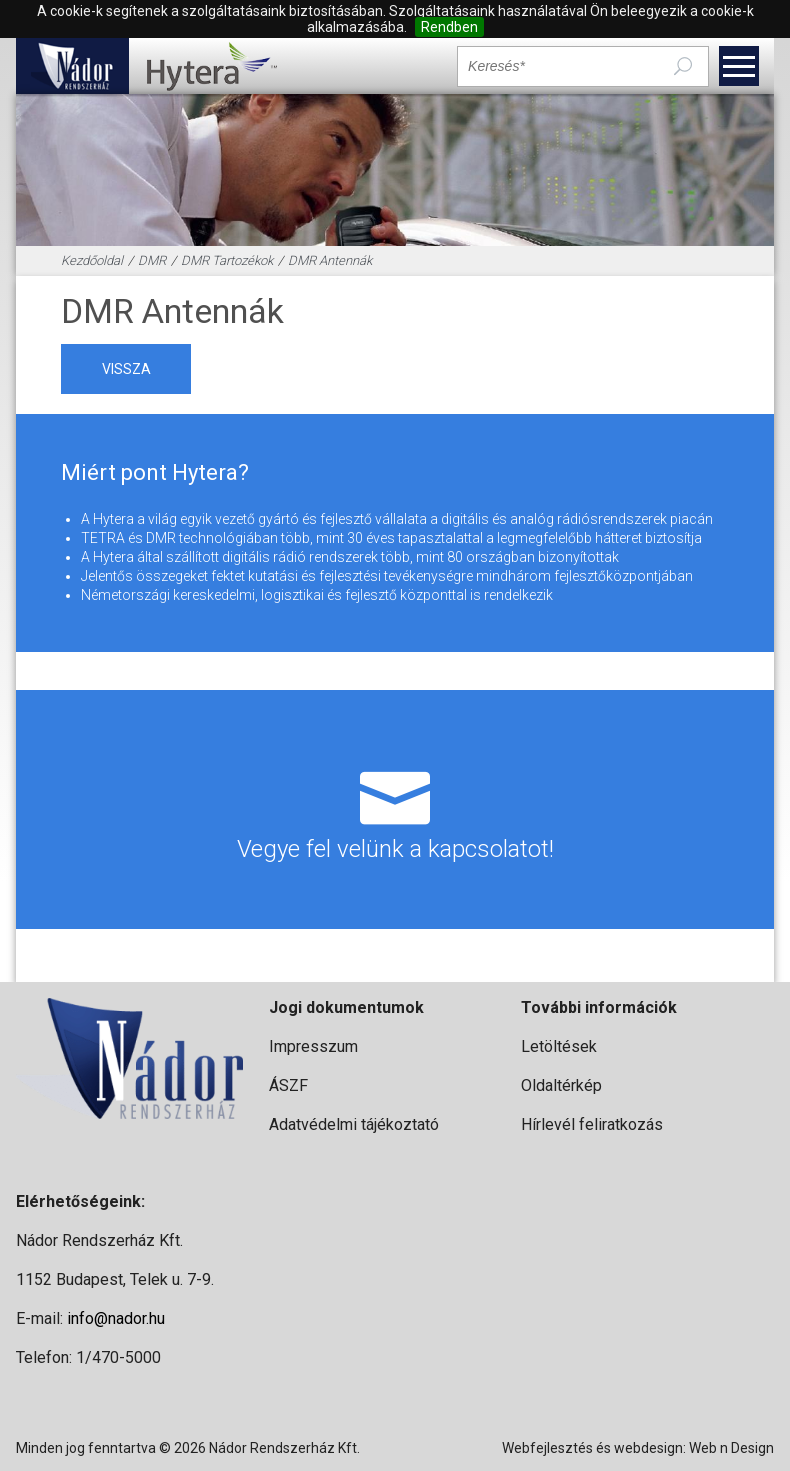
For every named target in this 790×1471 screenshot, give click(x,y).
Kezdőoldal (92, 260)
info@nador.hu (116, 1318)
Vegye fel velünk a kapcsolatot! (394, 809)
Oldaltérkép (561, 1085)
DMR (152, 260)
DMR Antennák (330, 260)
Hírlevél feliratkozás (592, 1124)
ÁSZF (288, 1085)
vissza (126, 369)
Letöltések (559, 1046)
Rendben (449, 27)
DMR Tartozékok (227, 260)
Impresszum (313, 1046)
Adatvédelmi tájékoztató (354, 1124)
